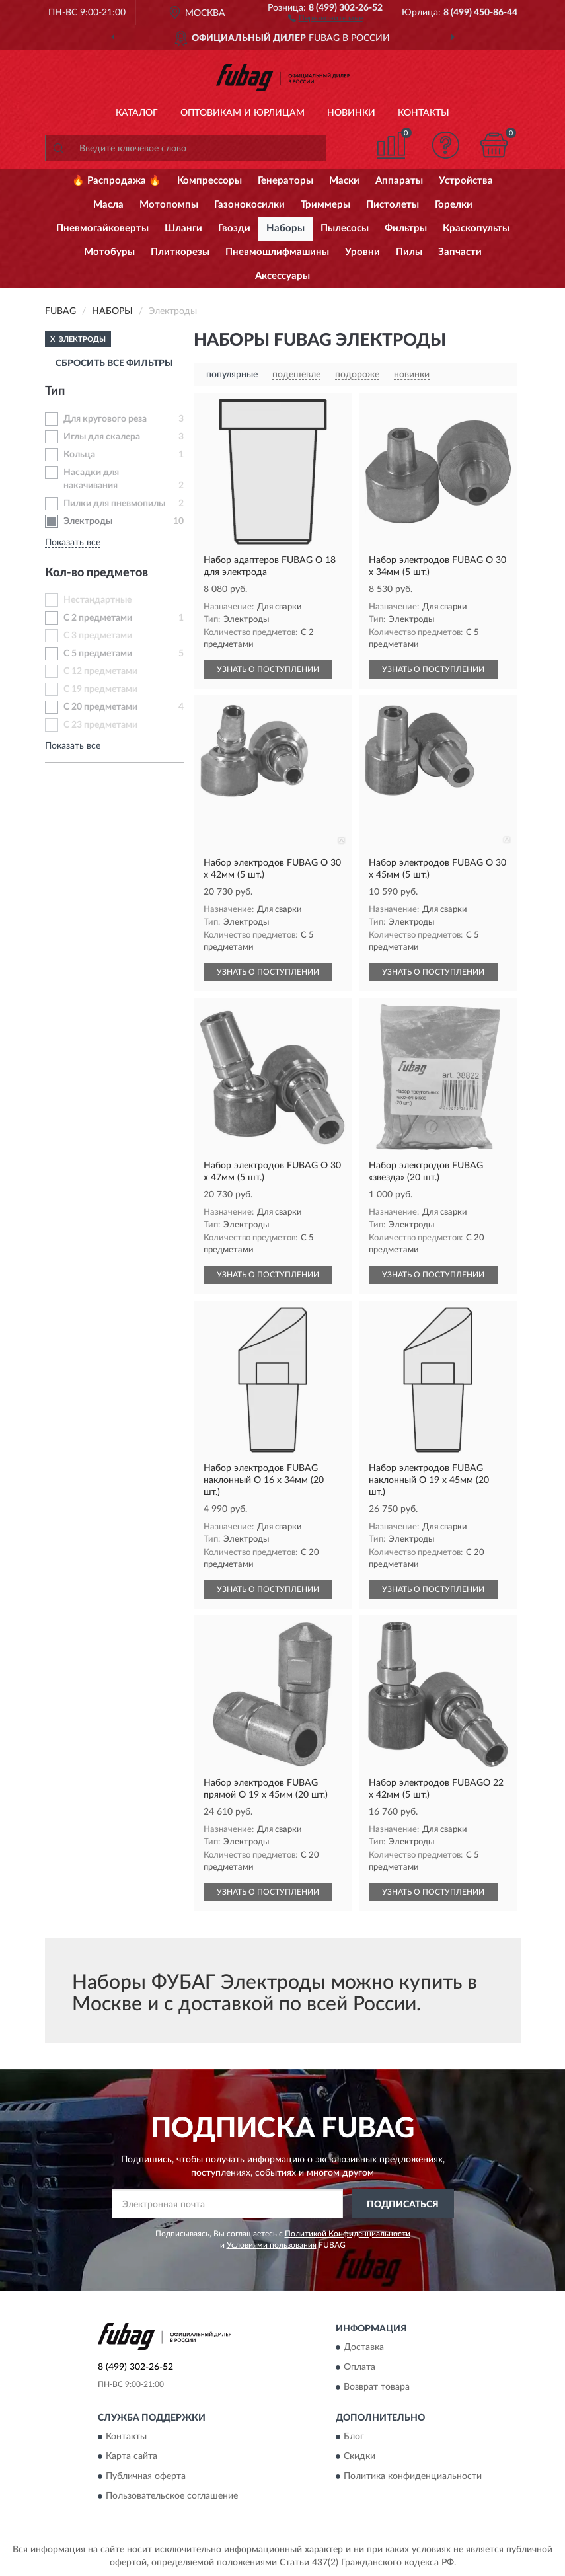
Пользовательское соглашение (172, 2496)
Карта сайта (131, 2457)
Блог (354, 2437)
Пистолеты (392, 204)
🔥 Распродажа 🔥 (116, 181)
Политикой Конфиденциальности (347, 2234)
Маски (344, 181)
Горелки (453, 204)
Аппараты (399, 181)
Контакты (423, 113)
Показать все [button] (72, 542)
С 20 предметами (100, 707)
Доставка (364, 2347)
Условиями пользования (272, 2245)
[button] (325, 17)
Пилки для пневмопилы (114, 503)
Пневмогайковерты (102, 228)
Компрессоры (209, 181)
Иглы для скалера (101, 436)
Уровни (362, 252)
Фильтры (406, 228)
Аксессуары (282, 276)
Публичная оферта (146, 2476)
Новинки (351, 113)
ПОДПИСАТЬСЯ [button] (403, 2204)
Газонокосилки (249, 204)
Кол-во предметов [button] (96, 573)
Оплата (359, 2367)
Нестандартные (97, 600)
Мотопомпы (168, 204)
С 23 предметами (100, 725)
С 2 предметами (97, 618)
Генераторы (285, 181)
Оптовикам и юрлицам (242, 113)
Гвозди (234, 228)
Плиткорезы (180, 252)
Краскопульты (476, 228)
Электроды (87, 521)
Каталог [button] (137, 113)
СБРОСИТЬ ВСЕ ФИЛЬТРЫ (114, 363)
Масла (108, 204)
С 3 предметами (97, 635)
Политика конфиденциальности (413, 2476)
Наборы (285, 228)
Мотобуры (109, 252)
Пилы (409, 252)
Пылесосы (344, 228)
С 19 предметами (100, 689)
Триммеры (325, 204)
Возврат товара (377, 2387)
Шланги (183, 228)
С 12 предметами (100, 671)
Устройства (466, 181)
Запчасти (460, 252)
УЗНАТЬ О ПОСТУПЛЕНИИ (268, 669)
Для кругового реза (105, 419)
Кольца (79, 454)
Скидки (359, 2457)
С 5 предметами (97, 653)
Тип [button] (55, 391)
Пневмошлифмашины (277, 252)
